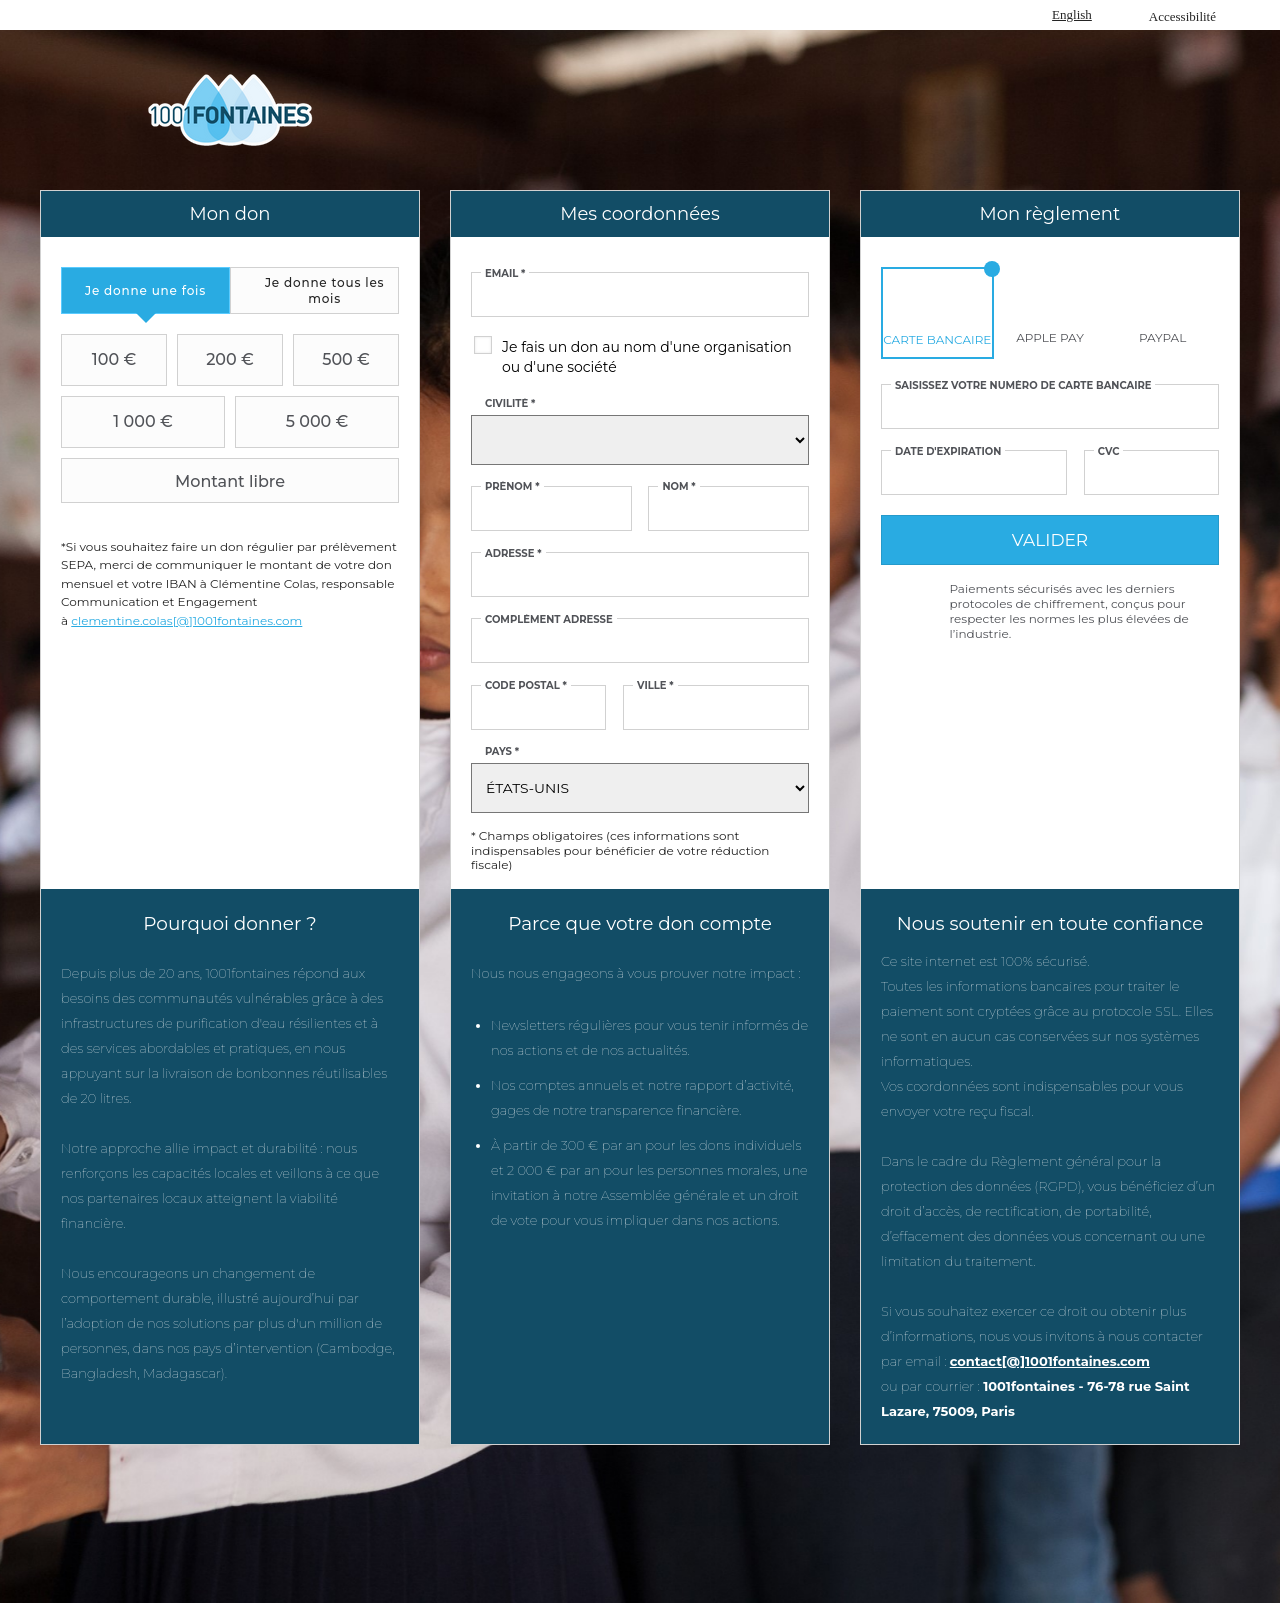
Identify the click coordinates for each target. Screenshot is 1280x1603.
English (1072, 14)
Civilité (510, 404)
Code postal (526, 686)
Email (505, 274)
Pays (502, 752)
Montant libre (175, 481)
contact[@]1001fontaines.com (1050, 1361)
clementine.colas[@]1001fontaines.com (186, 620)
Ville (655, 686)
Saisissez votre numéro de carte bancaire (1023, 386)
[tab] (145, 290)
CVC (1109, 452)
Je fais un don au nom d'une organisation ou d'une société (647, 357)
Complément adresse (549, 620)
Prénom (512, 487)
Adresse (513, 554)
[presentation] (145, 290)
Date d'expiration (948, 452)
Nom (678, 487)
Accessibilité (1182, 16)
